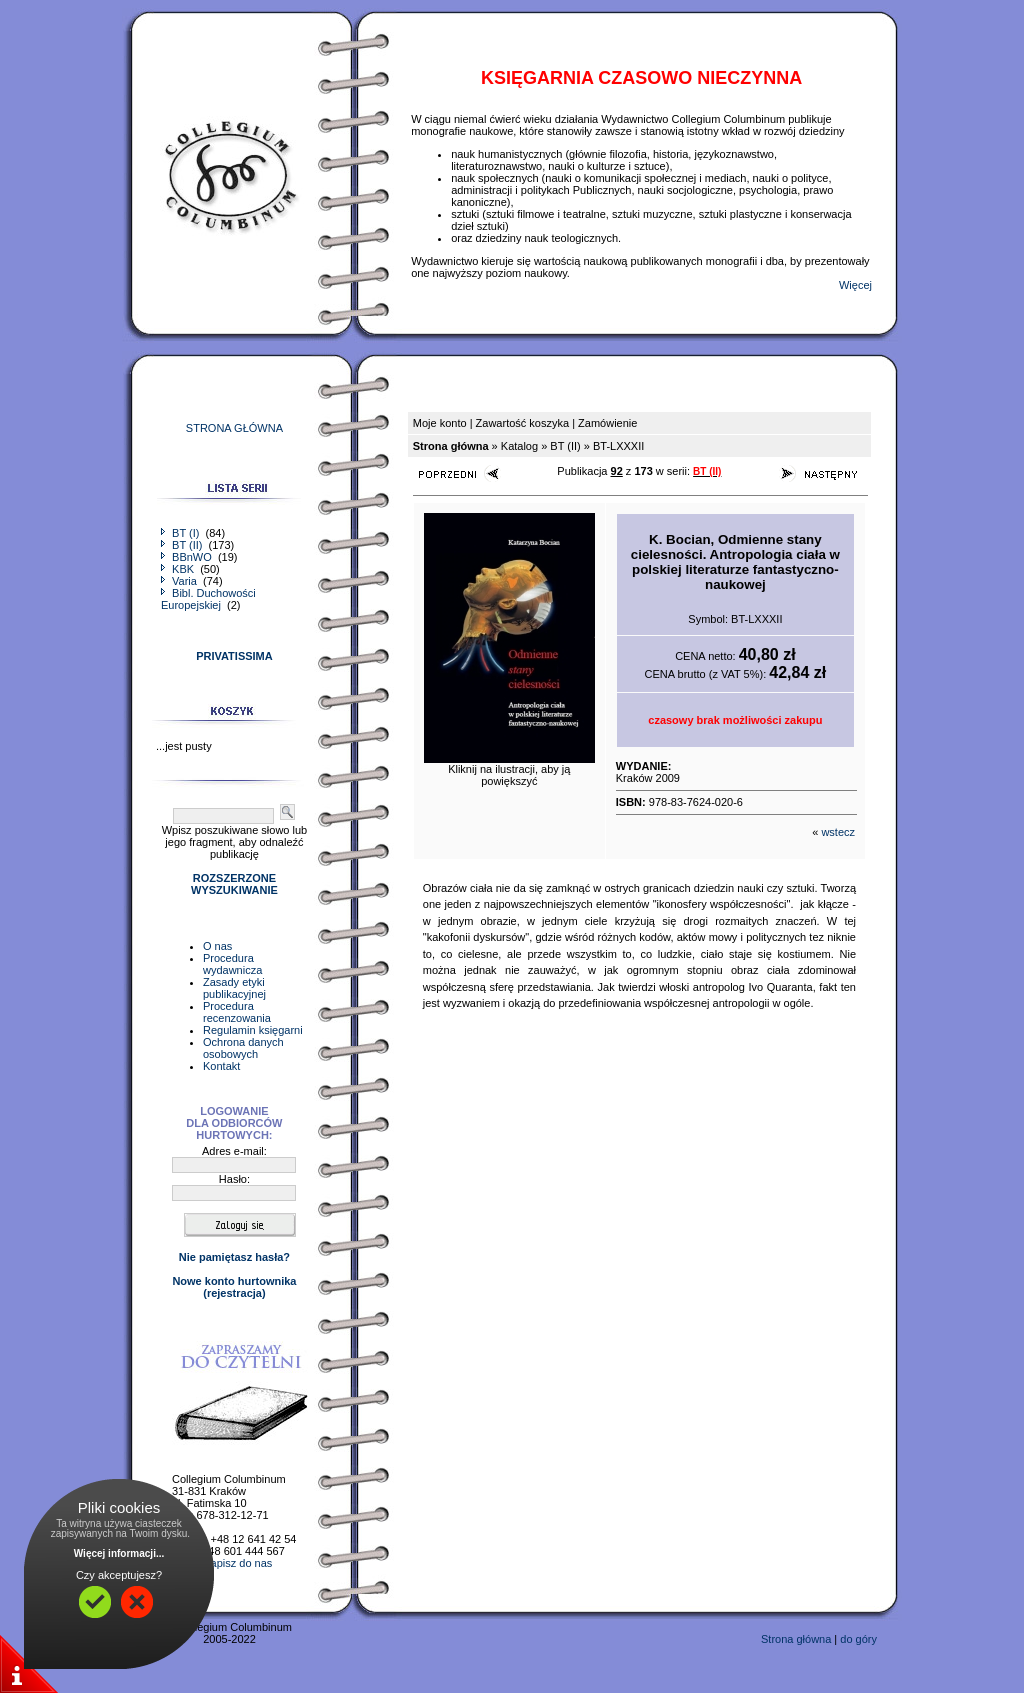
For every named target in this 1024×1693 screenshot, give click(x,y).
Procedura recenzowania (237, 1012)
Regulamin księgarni (253, 1030)
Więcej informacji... (119, 1553)
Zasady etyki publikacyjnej (234, 988)
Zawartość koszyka (523, 423)
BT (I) (181, 533)
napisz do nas (238, 1563)
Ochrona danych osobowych (243, 1048)
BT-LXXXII (618, 446)
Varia (180, 581)
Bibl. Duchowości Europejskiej (208, 599)
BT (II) (183, 545)
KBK (179, 569)
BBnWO (188, 557)
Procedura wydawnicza (232, 964)
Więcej (855, 285)
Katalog (519, 446)
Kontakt (221, 1066)
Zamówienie (607, 423)
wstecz (838, 832)
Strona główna (796, 1639)
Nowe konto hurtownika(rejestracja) (234, 1287)
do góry (858, 1639)
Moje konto (440, 423)
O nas (217, 946)
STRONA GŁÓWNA (234, 428)
